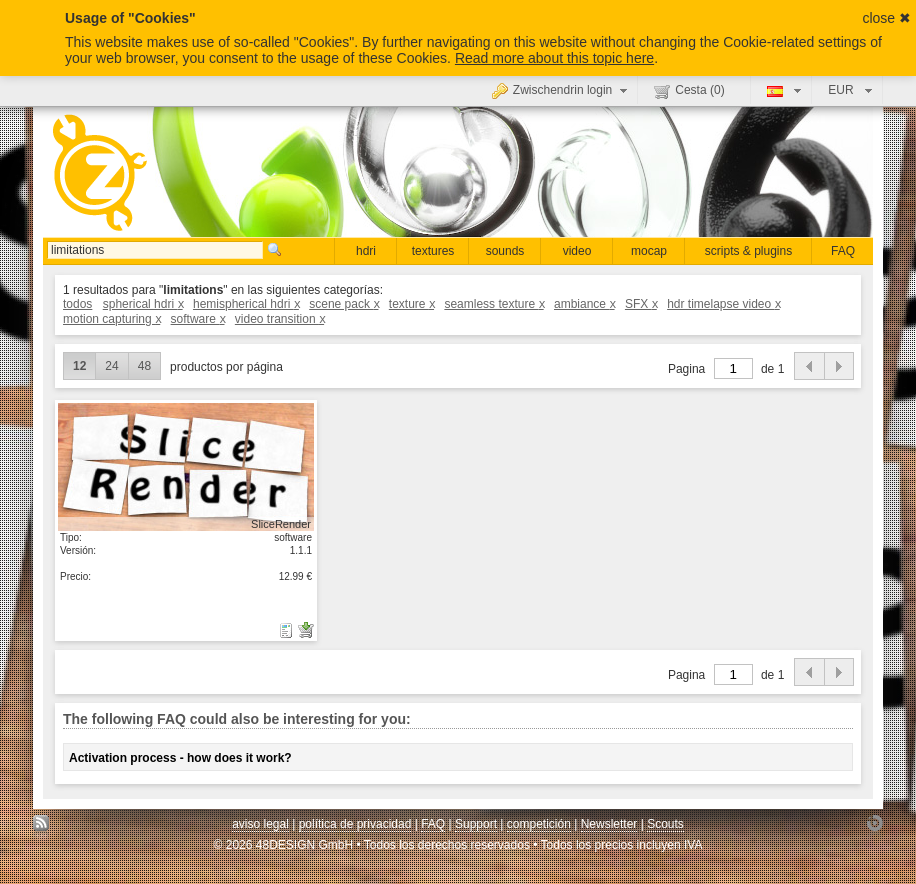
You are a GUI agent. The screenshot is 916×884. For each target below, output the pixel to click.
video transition (279, 319)
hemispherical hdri (246, 304)
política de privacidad (355, 824)
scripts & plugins (748, 251)
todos (77, 304)
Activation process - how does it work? (180, 758)
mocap (649, 251)
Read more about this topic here (554, 58)
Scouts (665, 824)
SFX (641, 304)
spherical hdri (143, 304)
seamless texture (493, 304)
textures (433, 251)
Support (476, 824)
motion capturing (111, 319)
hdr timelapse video (723, 304)
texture (411, 304)
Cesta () (689, 91)
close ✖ (886, 18)
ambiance (584, 304)
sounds (505, 251)
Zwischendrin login (562, 90)
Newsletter (609, 824)
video (577, 251)
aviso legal (260, 824)
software (198, 319)
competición (539, 824)
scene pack (343, 304)
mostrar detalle (186, 466)
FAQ (843, 251)
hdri (366, 251)
